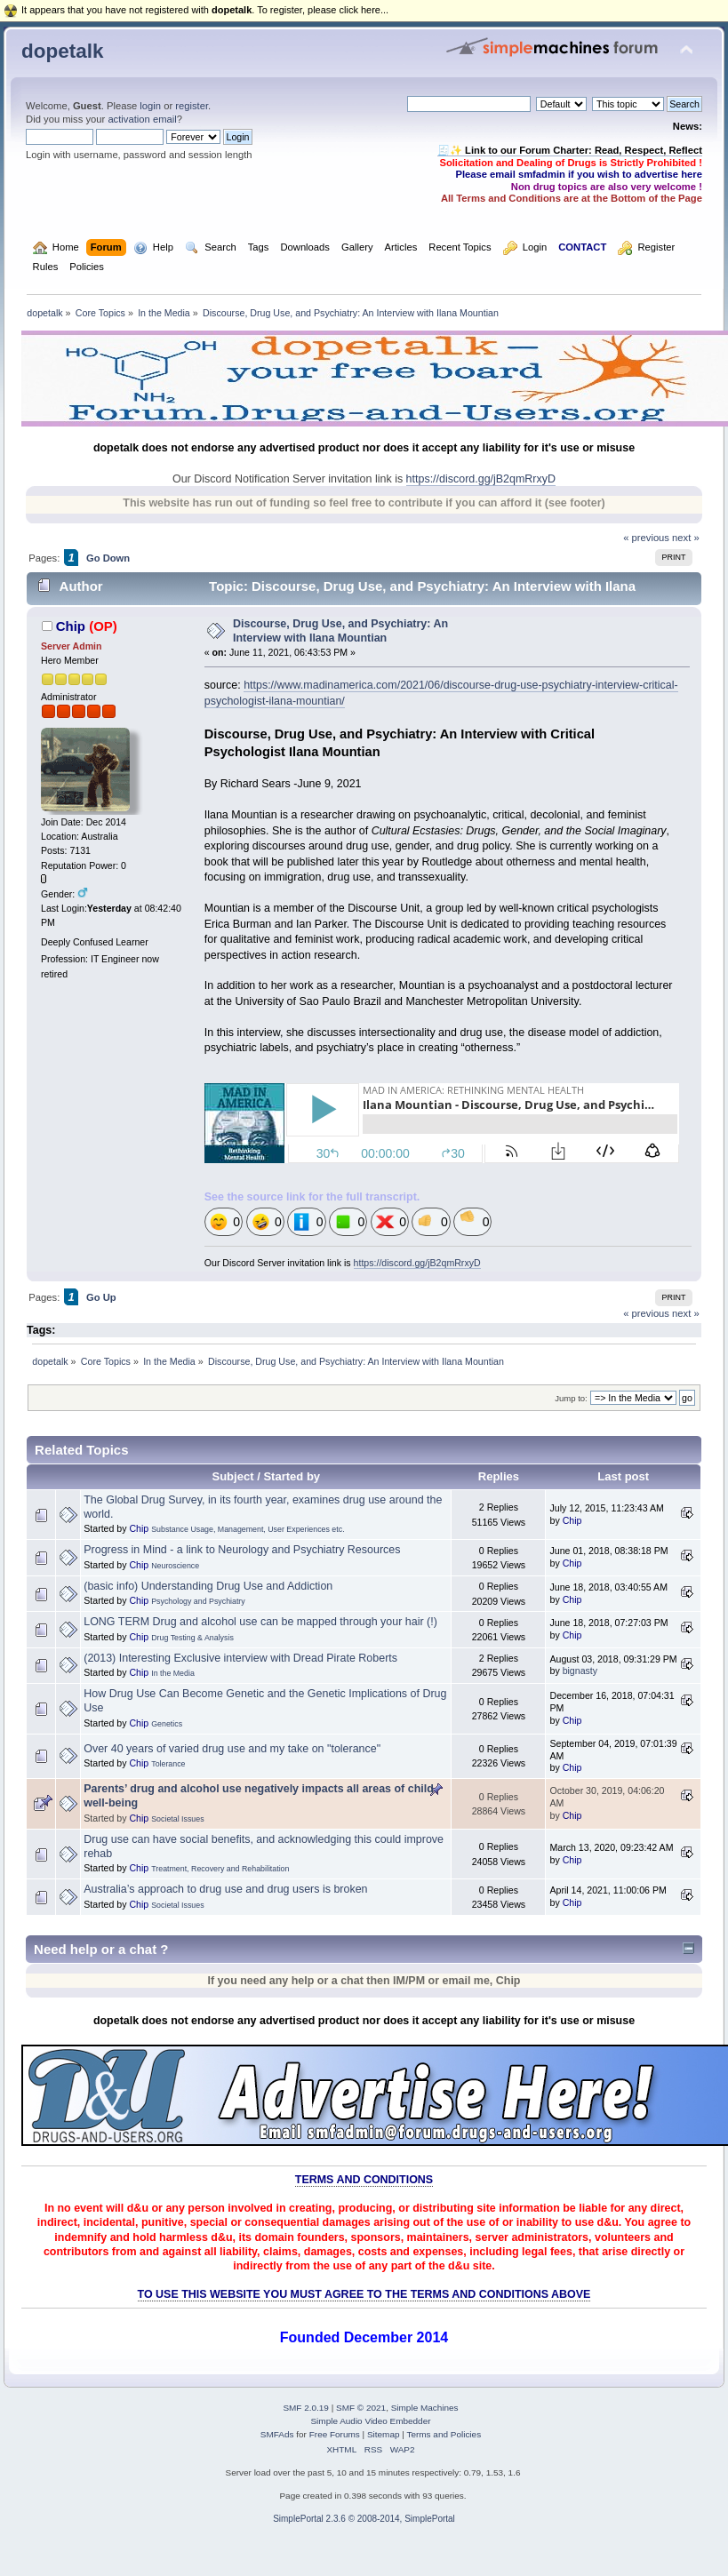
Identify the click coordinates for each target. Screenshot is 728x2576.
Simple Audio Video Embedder (370, 2421)
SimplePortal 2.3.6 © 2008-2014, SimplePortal (364, 2519)
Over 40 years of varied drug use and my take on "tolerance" (232, 1749)
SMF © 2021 (361, 2408)
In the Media (173, 1673)
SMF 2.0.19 (306, 2408)
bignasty (580, 1670)
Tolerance (168, 1763)
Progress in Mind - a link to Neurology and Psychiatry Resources (242, 1549)
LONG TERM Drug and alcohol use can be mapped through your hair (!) (260, 1621)
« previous (646, 537)
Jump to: (571, 1398)
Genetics (166, 1723)
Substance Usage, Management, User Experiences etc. (247, 1529)
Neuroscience (175, 1565)
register (191, 105)
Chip (70, 626)
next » (686, 537)
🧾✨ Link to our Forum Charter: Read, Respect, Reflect (569, 150)
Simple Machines (425, 2408)
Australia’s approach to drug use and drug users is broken (225, 1889)
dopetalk (62, 51)
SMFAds (277, 2434)
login (150, 105)
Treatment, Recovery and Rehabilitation (220, 1868)
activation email (142, 119)
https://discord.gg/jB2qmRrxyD (481, 479)
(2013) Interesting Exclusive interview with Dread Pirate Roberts (240, 1658)
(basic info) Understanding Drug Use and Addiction (208, 1586)
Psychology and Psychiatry (198, 1601)
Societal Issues (177, 1818)
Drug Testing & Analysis (192, 1637)
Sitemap (383, 2434)
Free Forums (334, 2434)
